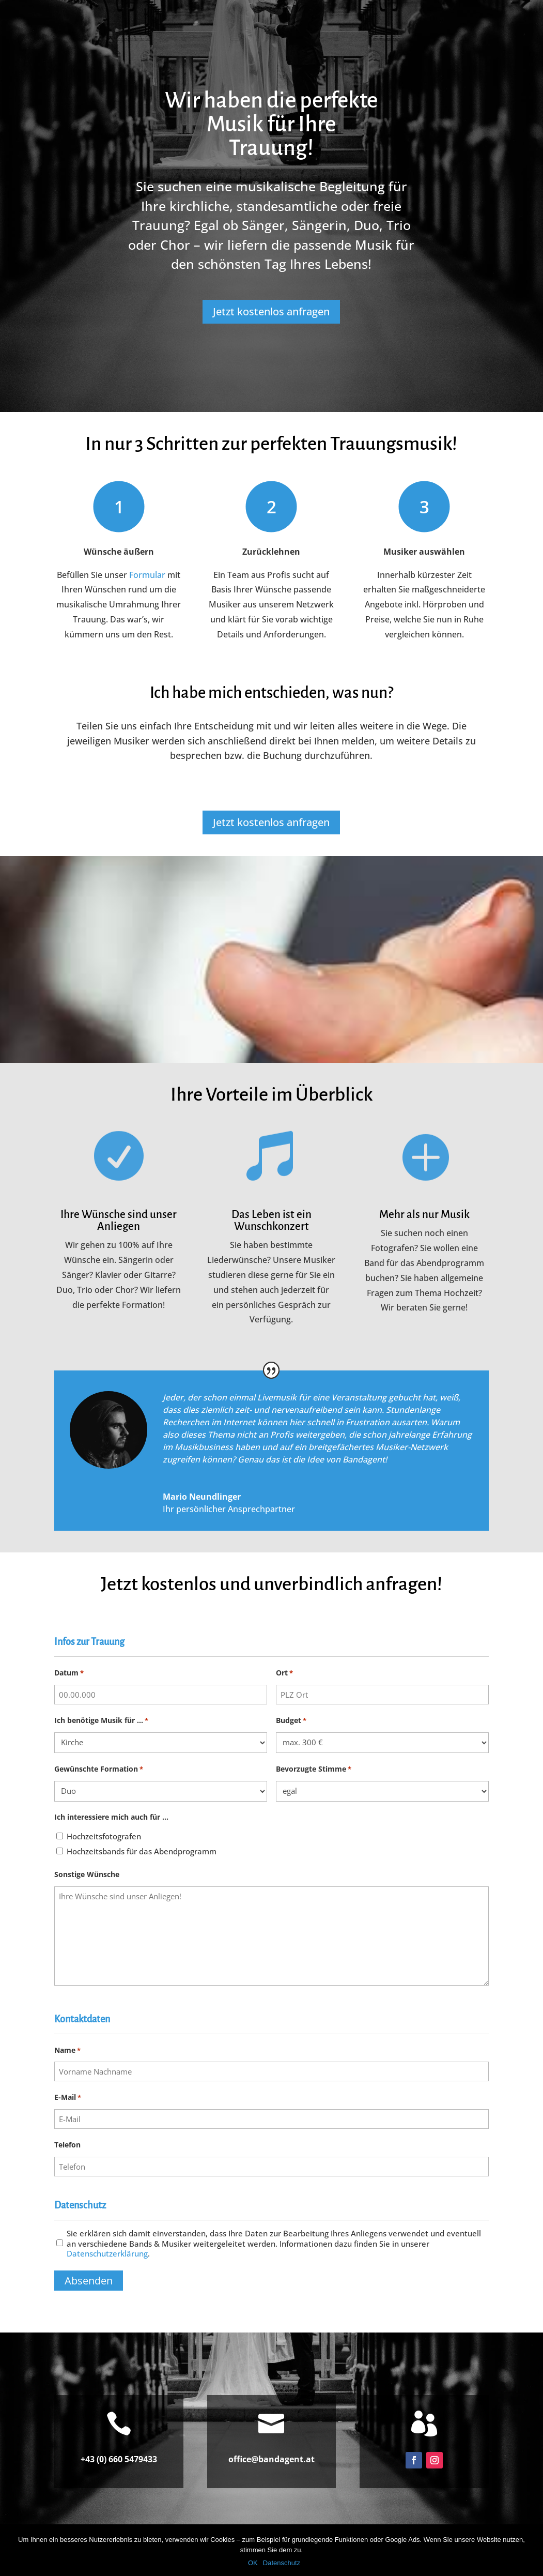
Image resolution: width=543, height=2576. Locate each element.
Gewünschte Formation (98, 1769)
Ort (284, 1673)
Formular (147, 575)
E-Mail (67, 2097)
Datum (69, 1673)
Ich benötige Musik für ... (101, 1720)
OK (253, 2563)
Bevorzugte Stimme (313, 1769)
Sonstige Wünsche (86, 1874)
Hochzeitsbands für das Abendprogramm (141, 1851)
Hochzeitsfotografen (104, 1836)
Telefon (67, 2145)
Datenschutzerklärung (107, 2253)
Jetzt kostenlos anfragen (271, 311)
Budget (291, 1720)
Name (67, 2050)
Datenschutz (281, 2563)
